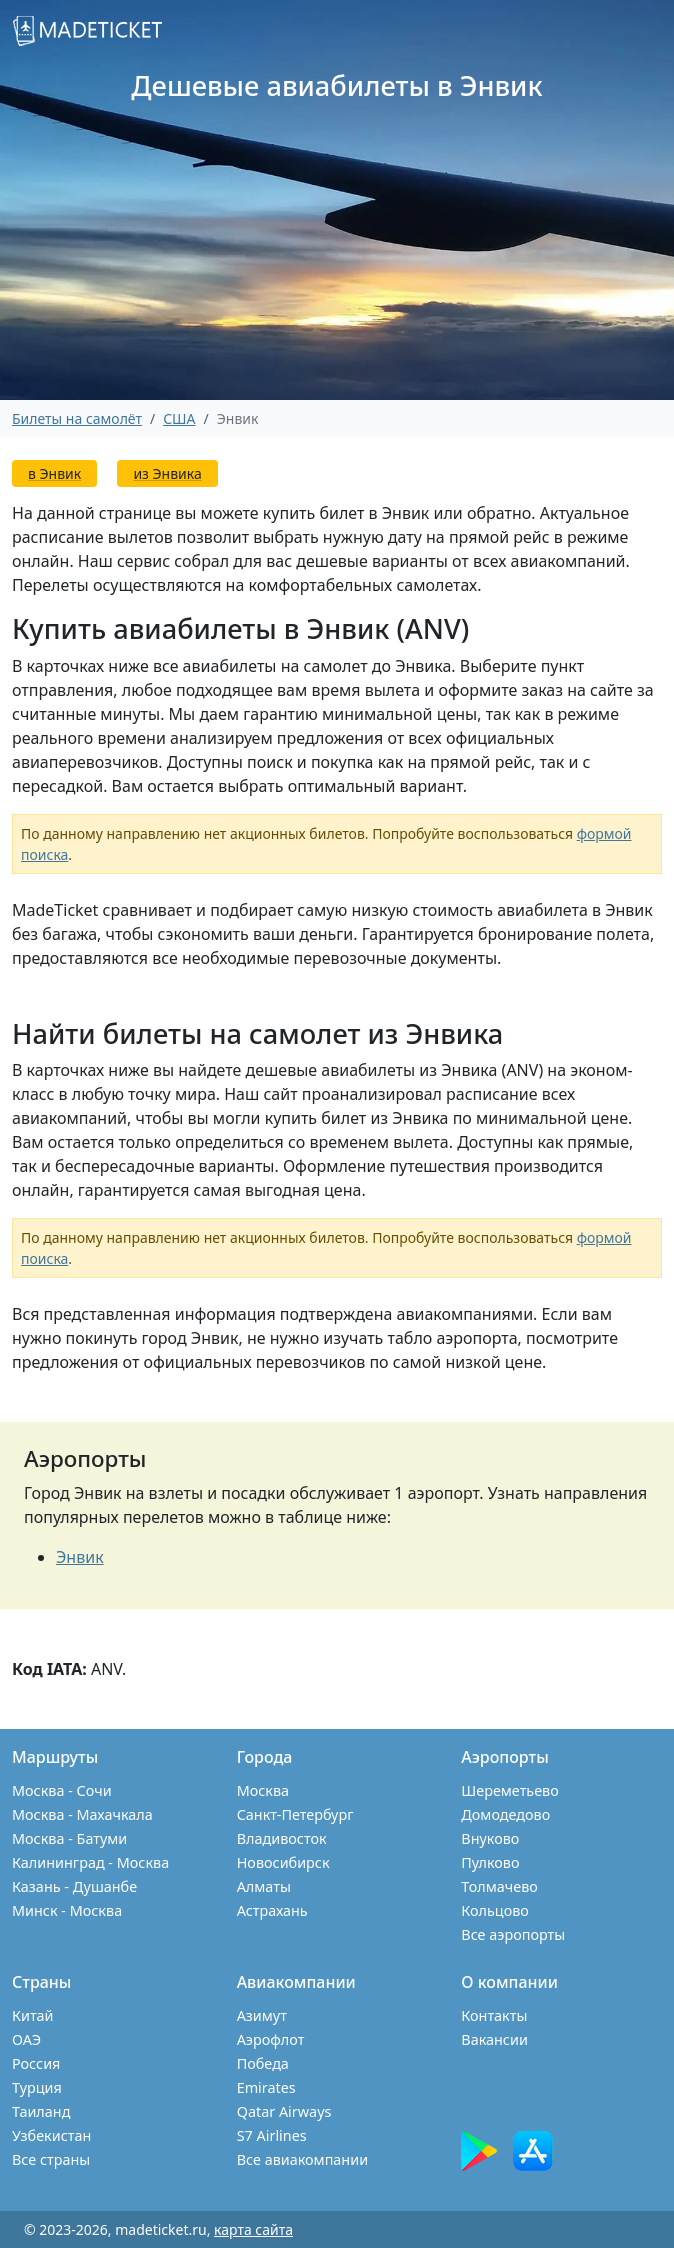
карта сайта (253, 2229)
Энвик (80, 1557)
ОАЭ (26, 2039)
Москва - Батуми (69, 1838)
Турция (37, 2087)
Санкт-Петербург (295, 1814)
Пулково (490, 1862)
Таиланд (41, 2111)
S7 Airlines (272, 2135)
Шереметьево (509, 1790)
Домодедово (505, 1814)
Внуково (490, 1838)
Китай (33, 2015)
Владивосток (282, 1838)
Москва (263, 1790)
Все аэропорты (513, 1934)
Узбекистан (51, 2135)
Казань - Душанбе (74, 1886)
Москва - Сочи (62, 1790)
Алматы (264, 1886)
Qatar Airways (284, 2111)
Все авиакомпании (302, 2159)
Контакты (494, 2015)
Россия (36, 2063)
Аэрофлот (271, 2039)
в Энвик (54, 473)
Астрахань (272, 1910)
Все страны (51, 2159)
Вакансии (494, 2039)
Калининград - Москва (90, 1862)
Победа (263, 2063)
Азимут (262, 2015)
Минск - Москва (67, 1910)
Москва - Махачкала (82, 1814)
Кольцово (495, 1910)
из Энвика (167, 473)
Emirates (266, 2087)
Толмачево (499, 1886)
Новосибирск (283, 1862)
